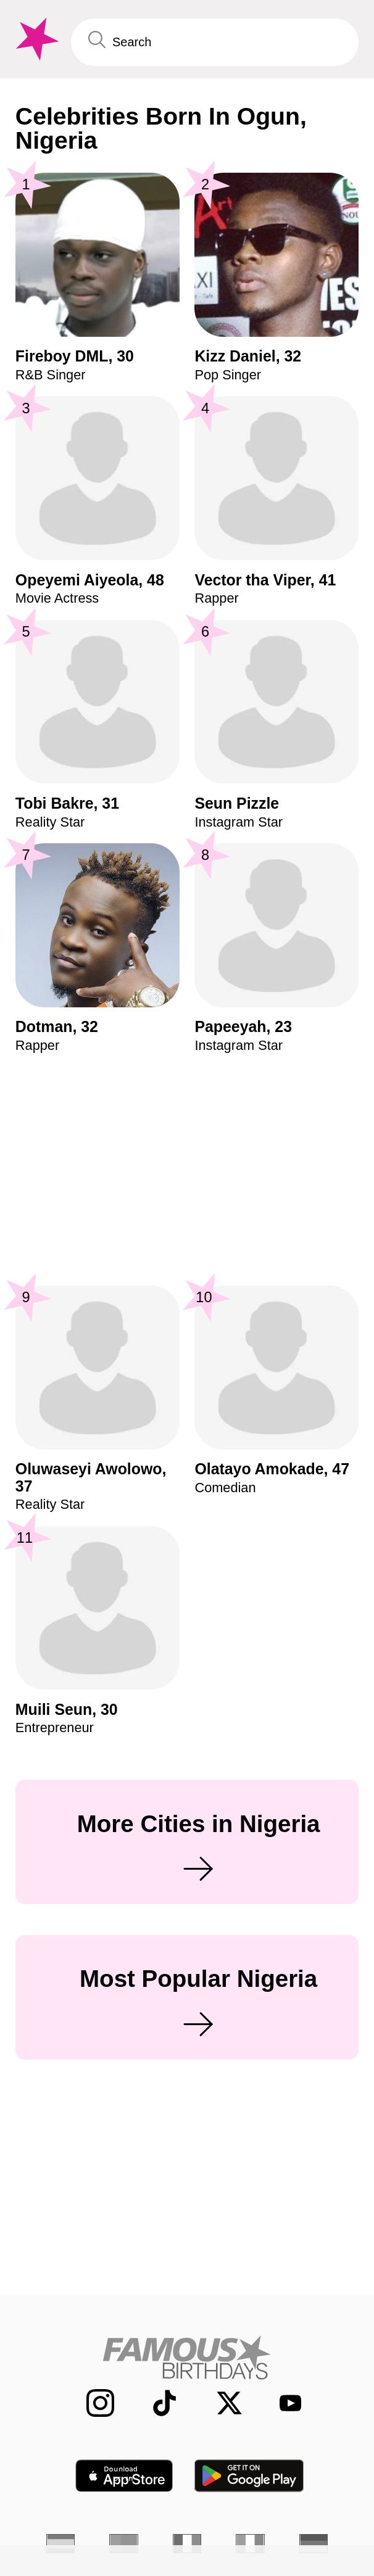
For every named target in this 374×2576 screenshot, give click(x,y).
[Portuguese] (123, 2543)
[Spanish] (60, 2543)
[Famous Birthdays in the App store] (124, 2475)
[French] (187, 2543)
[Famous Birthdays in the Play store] (249, 2475)
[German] (313, 2543)
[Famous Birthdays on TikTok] (154, 2403)
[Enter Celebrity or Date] (215, 43)
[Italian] (250, 2543)
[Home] (187, 2357)
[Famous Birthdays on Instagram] (90, 2403)
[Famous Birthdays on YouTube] (283, 2403)
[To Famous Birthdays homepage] (35, 39)
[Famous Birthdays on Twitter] (219, 2403)
